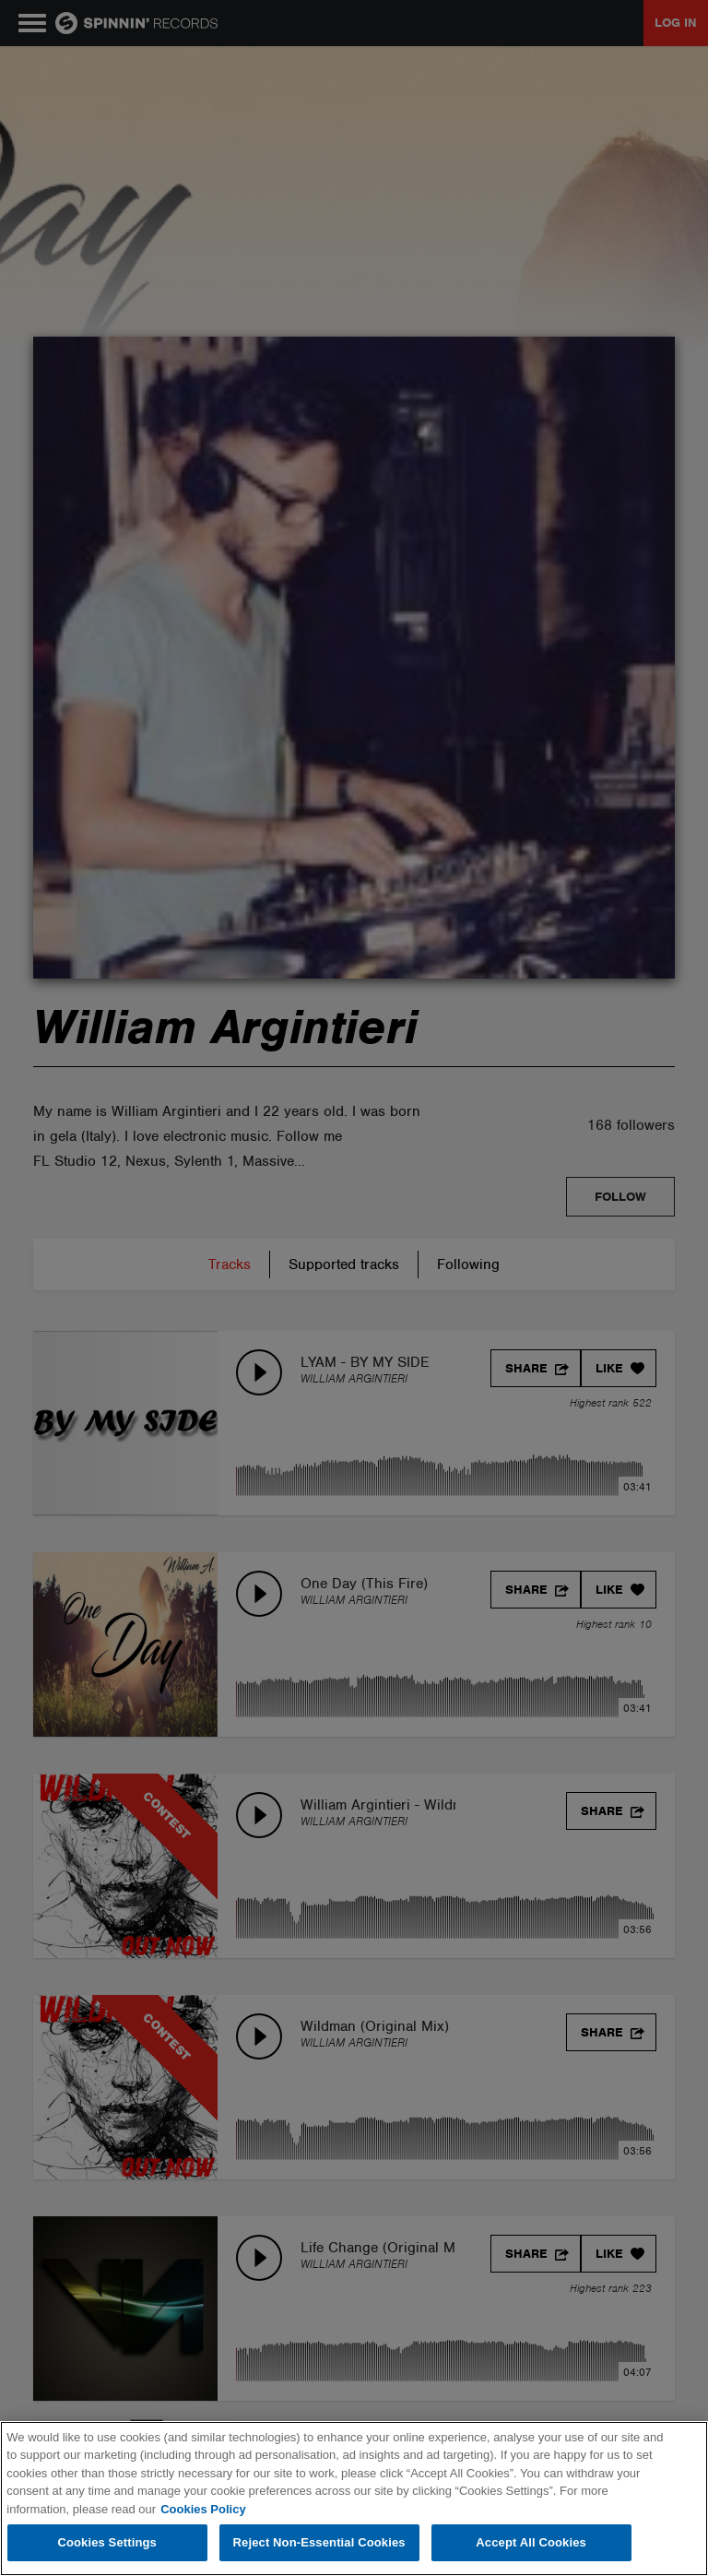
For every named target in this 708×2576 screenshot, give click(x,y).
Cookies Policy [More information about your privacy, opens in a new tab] (202, 2509)
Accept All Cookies (531, 2542)
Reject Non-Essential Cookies (319, 2542)
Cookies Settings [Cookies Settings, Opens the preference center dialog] (107, 2542)
